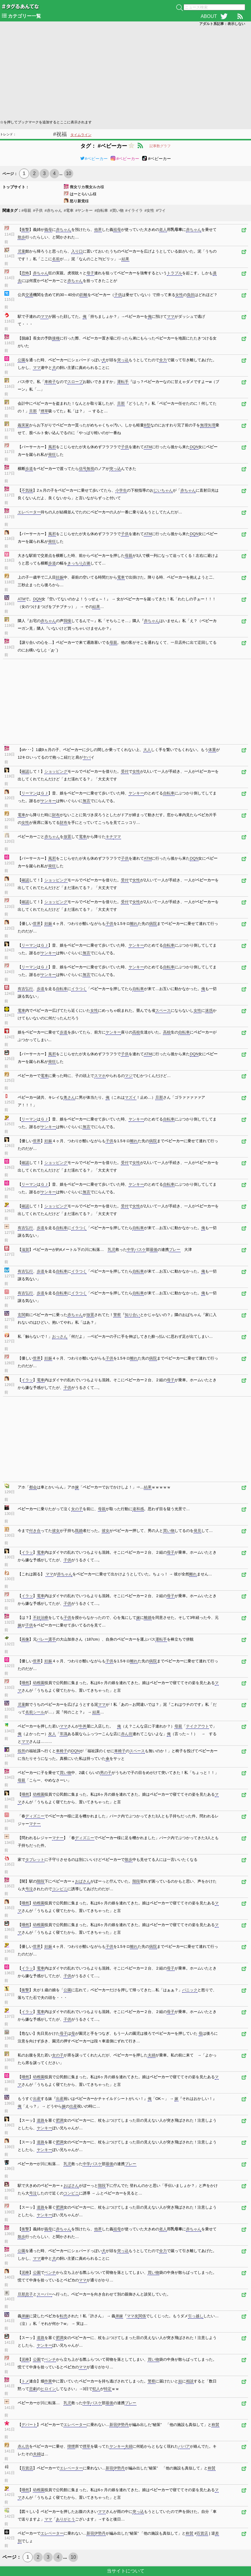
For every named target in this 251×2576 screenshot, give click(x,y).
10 (68, 173)
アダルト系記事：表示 (222, 24)
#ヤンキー (84, 210)
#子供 (38, 210)
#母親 (26, 210)
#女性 (149, 210)
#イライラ (134, 210)
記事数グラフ (160, 146)
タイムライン (81, 135)
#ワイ (161, 210)
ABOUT (209, 16)
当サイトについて (125, 2570)
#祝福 (60, 134)
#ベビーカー (94, 158)
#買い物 (116, 210)
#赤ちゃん (53, 210)
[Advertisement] (125, 72)
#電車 (69, 210)
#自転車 (101, 210)
